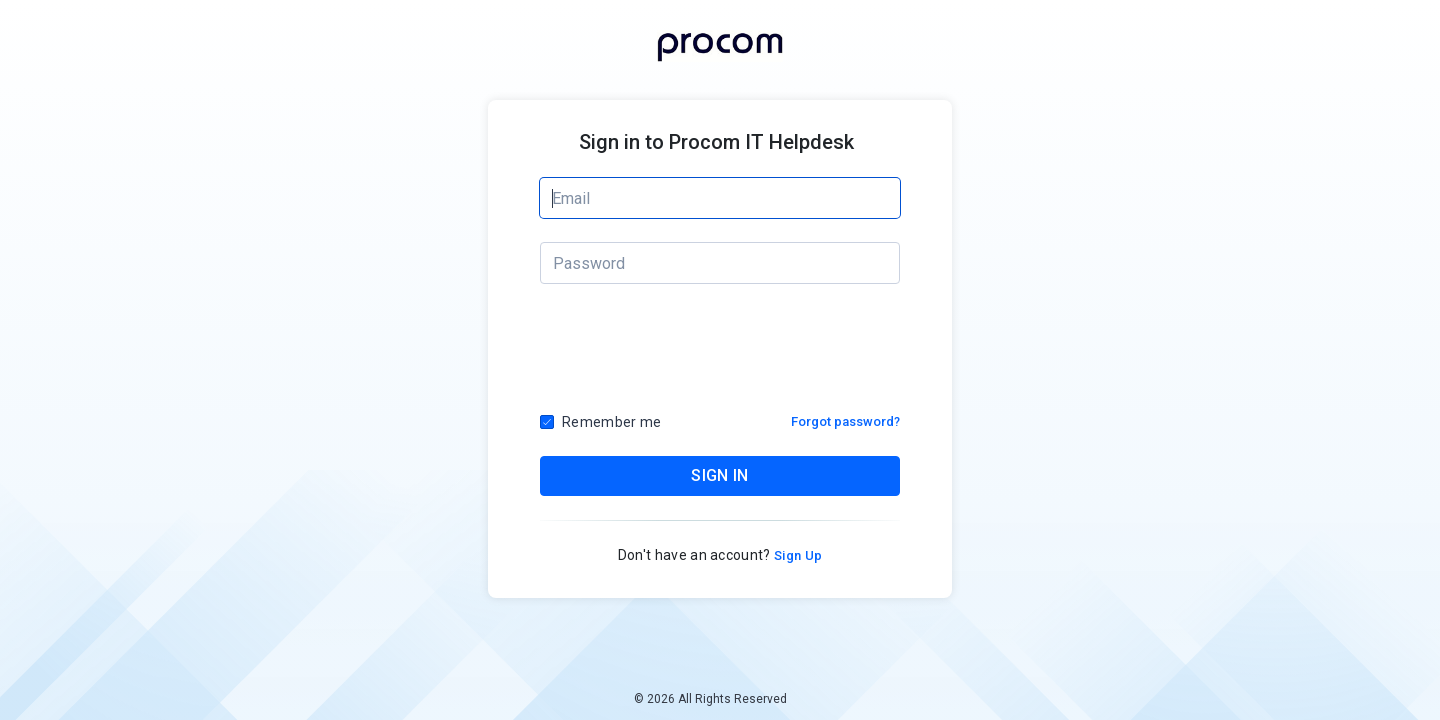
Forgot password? (845, 421)
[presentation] (721, 354)
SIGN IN (719, 475)
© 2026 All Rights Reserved (710, 699)
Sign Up (797, 555)
